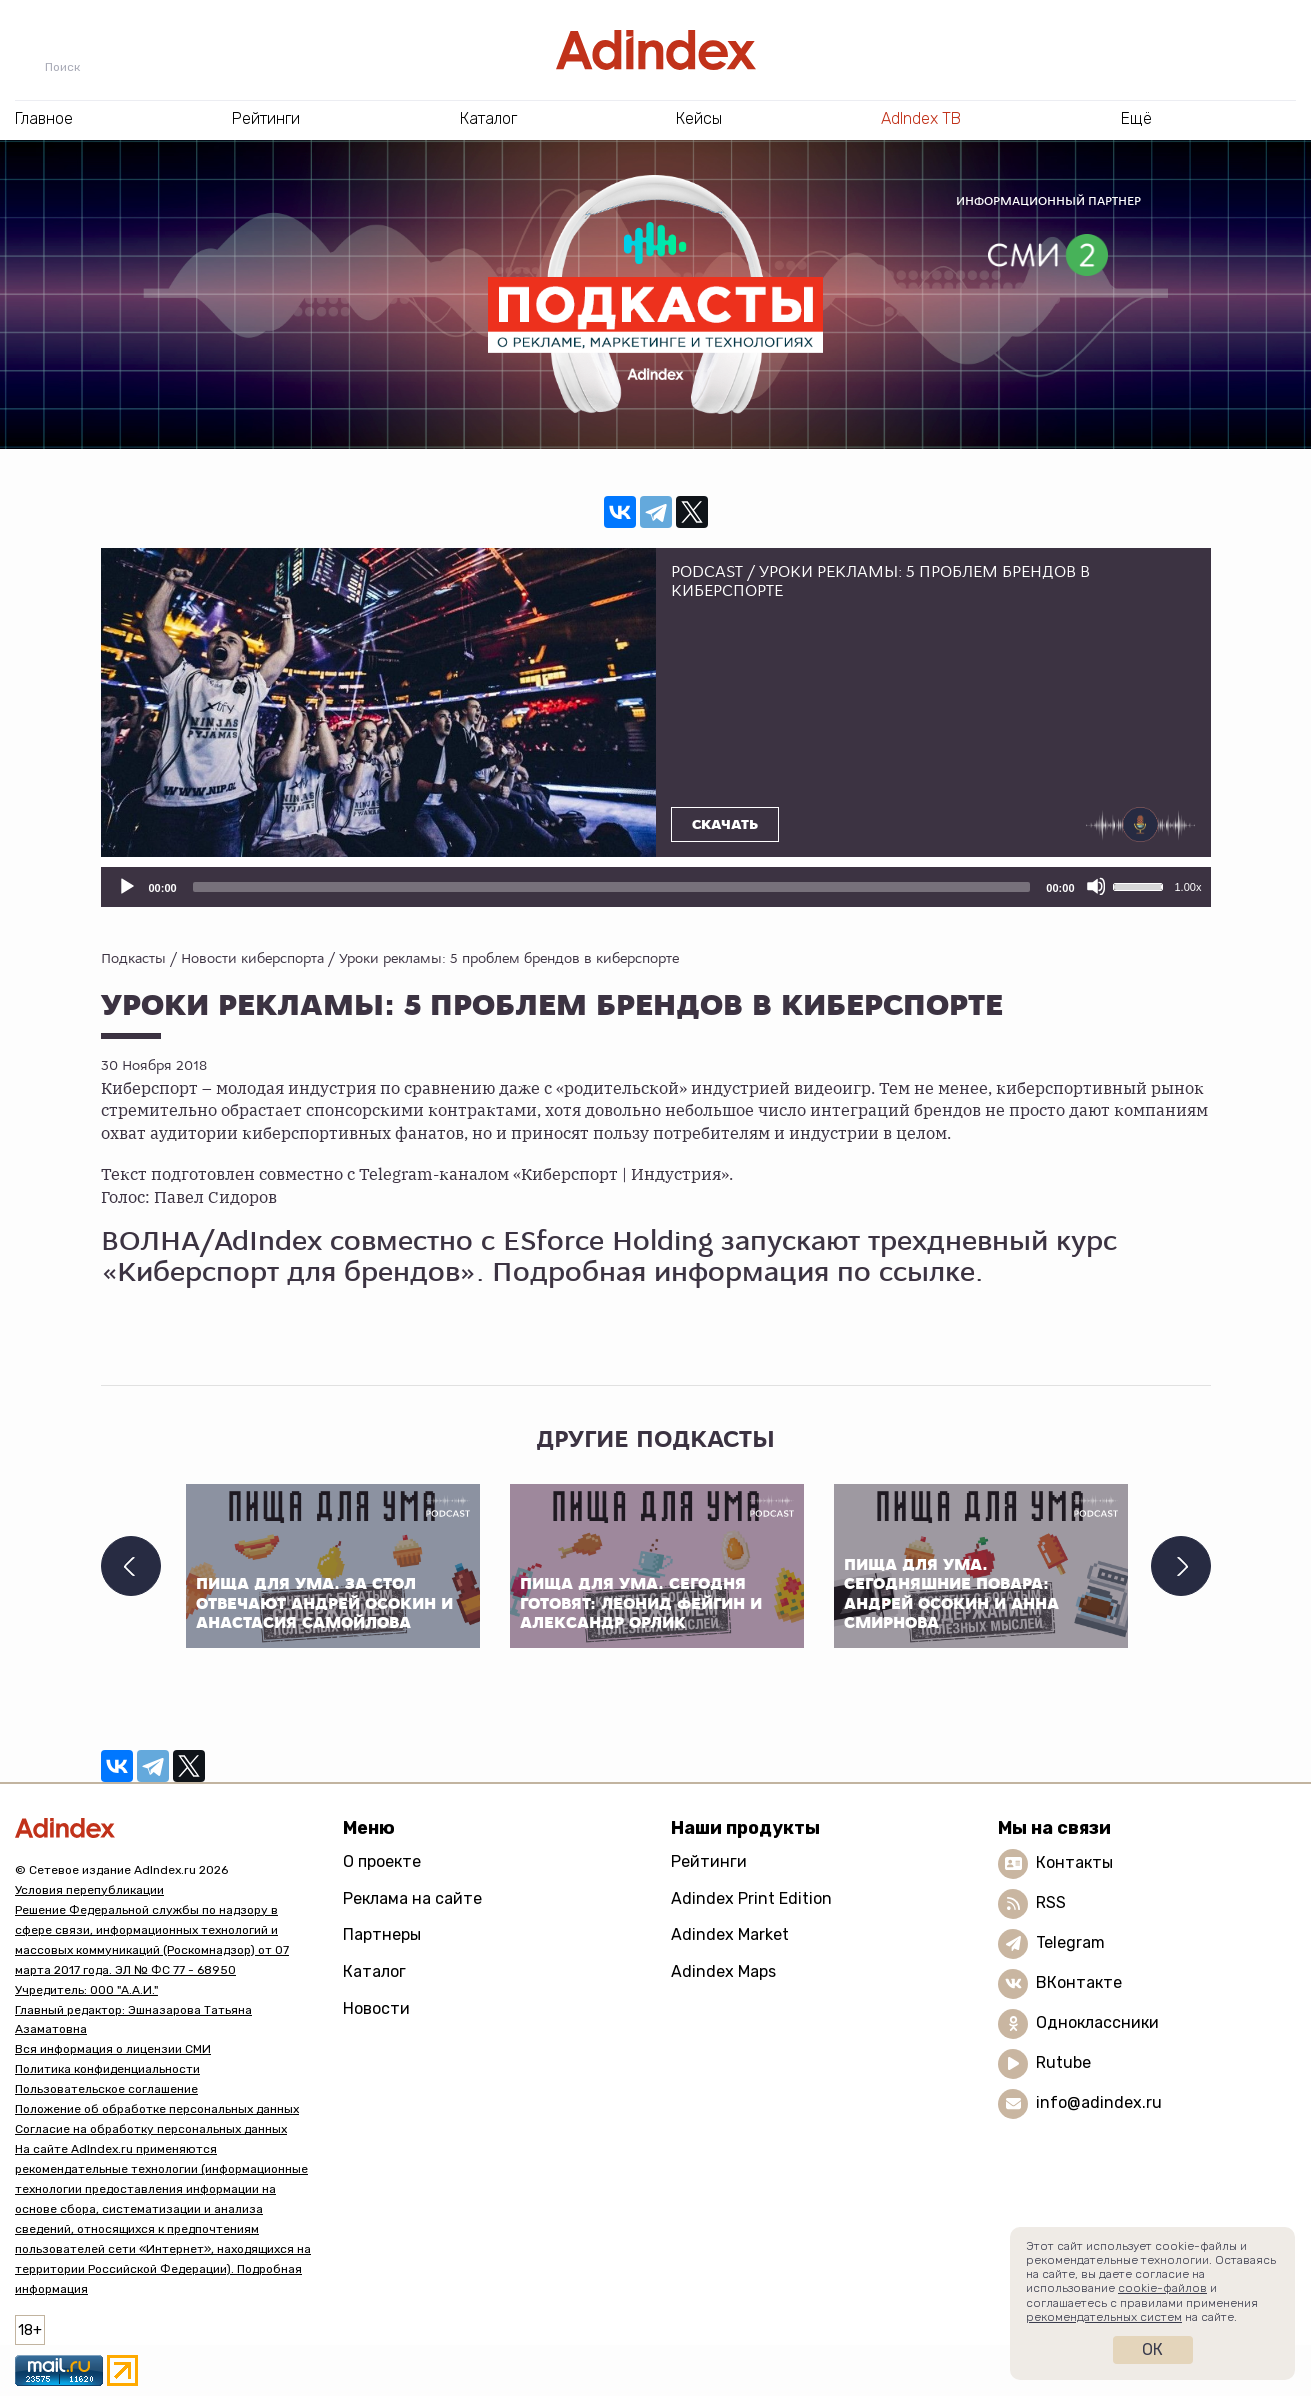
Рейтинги (709, 1861)
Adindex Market (730, 1934)
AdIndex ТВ (921, 118)
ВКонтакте (1079, 1982)
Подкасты (133, 958)
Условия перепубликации (89, 1890)
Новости (376, 2008)
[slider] (612, 887)
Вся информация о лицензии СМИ (113, 2049)
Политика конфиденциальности (107, 2069)
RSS (1051, 1902)
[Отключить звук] (1096, 886)
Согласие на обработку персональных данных (151, 2129)
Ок (1152, 2349)
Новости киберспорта (252, 958)
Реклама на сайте (412, 1898)
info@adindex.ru (1099, 2102)
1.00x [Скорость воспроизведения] (1188, 887)
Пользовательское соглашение (106, 2089)
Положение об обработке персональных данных (157, 2109)
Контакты (1074, 1862)
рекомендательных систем (1104, 2317)
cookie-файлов (1162, 2288)
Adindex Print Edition (751, 1898)
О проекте (382, 1861)
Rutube (1063, 2062)
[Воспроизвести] (126, 886)
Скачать (725, 825)
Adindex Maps (723, 1971)
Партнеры (382, 1934)
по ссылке (906, 1272)
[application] (656, 887)
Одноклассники (1097, 2022)
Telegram (1070, 1942)
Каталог (374, 1971)
